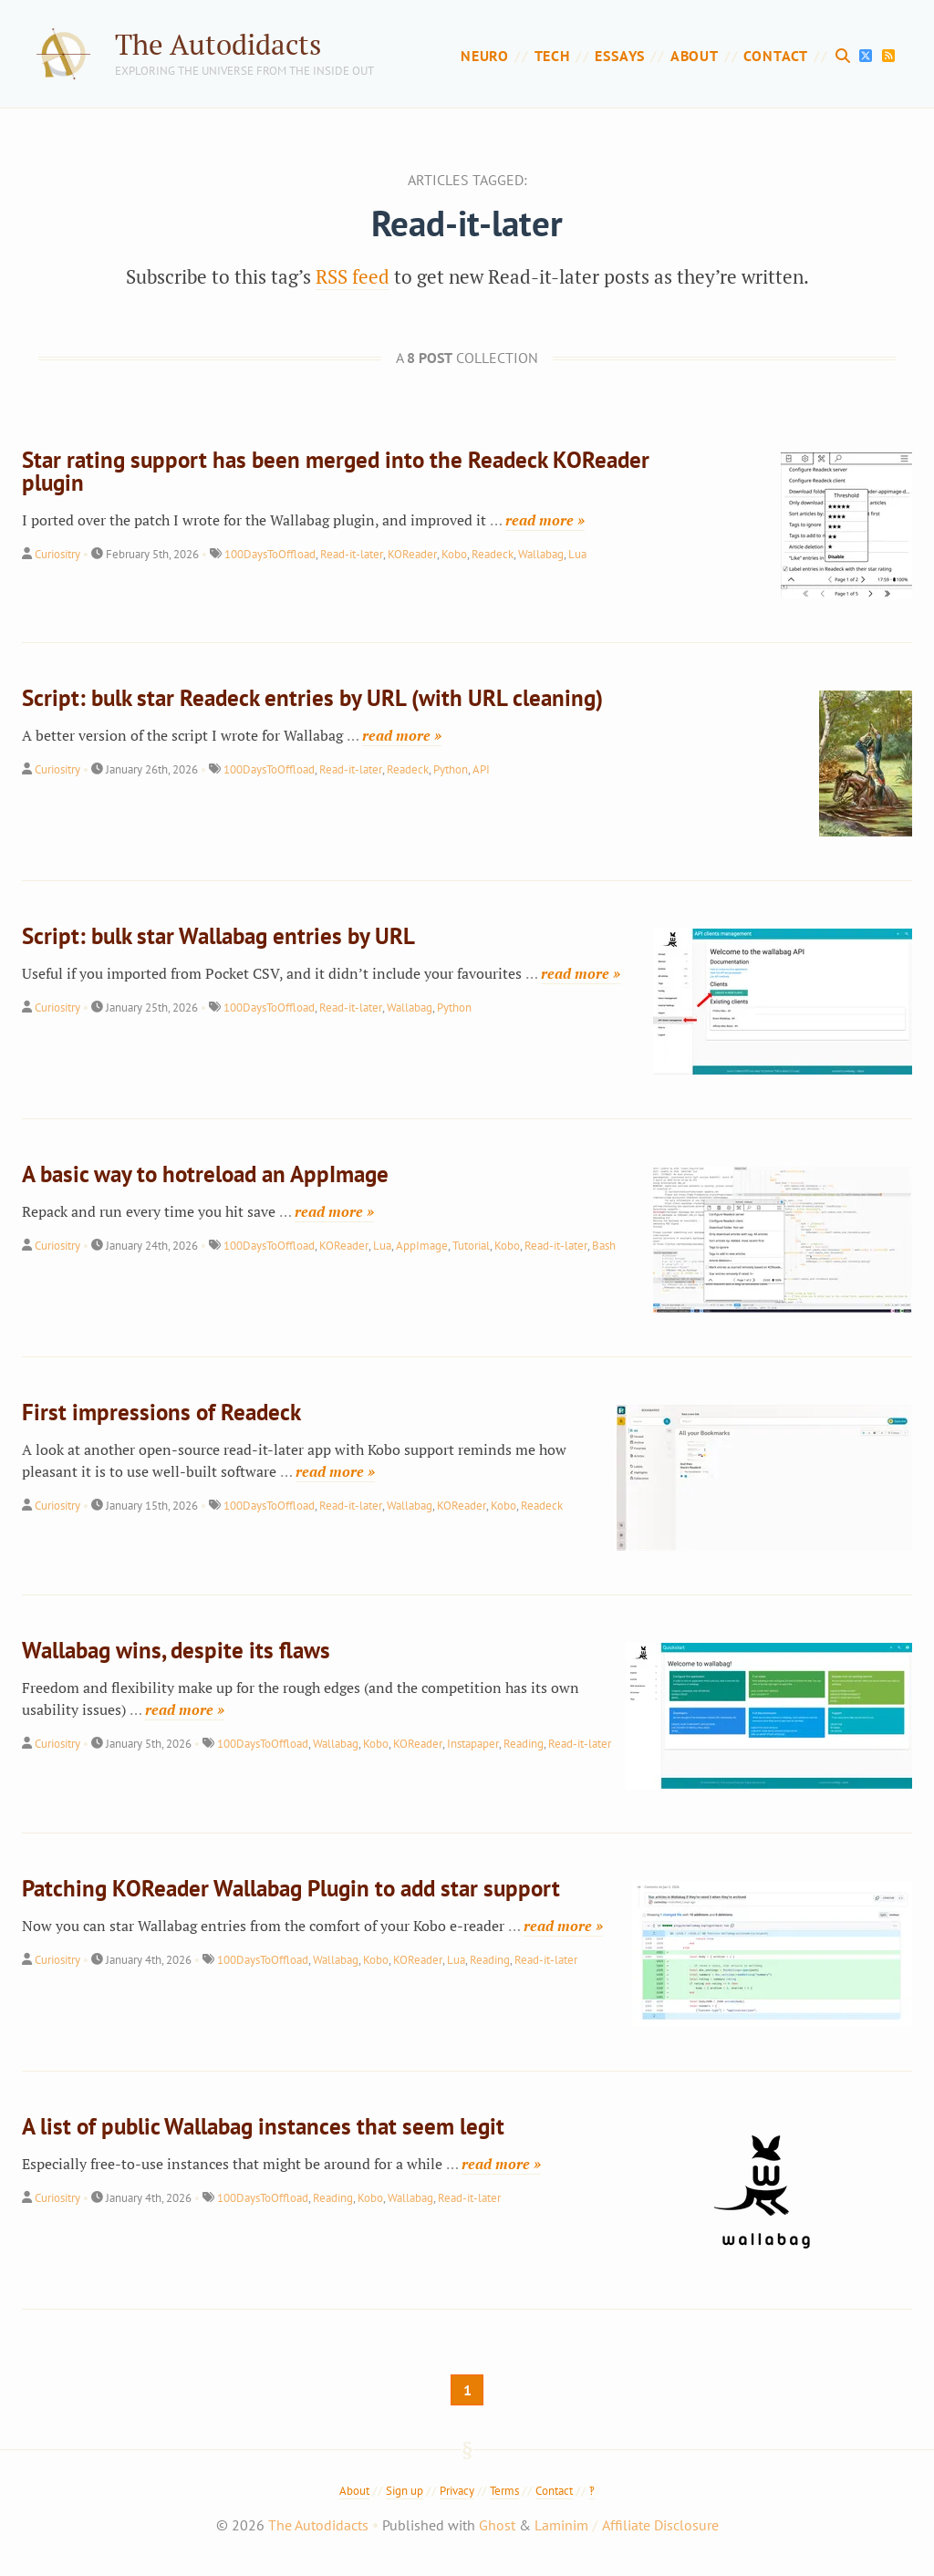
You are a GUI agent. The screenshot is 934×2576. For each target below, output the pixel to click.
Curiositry (57, 554)
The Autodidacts (218, 44)
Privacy (457, 2490)
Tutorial (471, 1245)
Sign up (404, 2490)
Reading (523, 1743)
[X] (868, 56)
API (481, 769)
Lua (577, 554)
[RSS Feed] (888, 56)
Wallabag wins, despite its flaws (176, 1650)
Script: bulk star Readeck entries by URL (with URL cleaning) (312, 697)
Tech (552, 56)
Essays (620, 56)
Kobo (454, 554)
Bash (604, 1245)
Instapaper (473, 1743)
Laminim (561, 2525)
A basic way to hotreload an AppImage (205, 1174)
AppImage (422, 1245)
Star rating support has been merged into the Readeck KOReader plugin (335, 471)
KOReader (412, 554)
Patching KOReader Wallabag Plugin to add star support (291, 1888)
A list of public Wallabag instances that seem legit (263, 2126)
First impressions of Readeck (161, 1412)
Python (450, 769)
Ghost (497, 2525)
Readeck (493, 554)
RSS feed (352, 276)
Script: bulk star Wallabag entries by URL (218, 935)
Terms (504, 2490)
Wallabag (541, 554)
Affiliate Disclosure (660, 2525)
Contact (775, 56)
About (694, 56)
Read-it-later (351, 554)
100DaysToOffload (270, 554)
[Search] (845, 56)
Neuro (485, 56)
